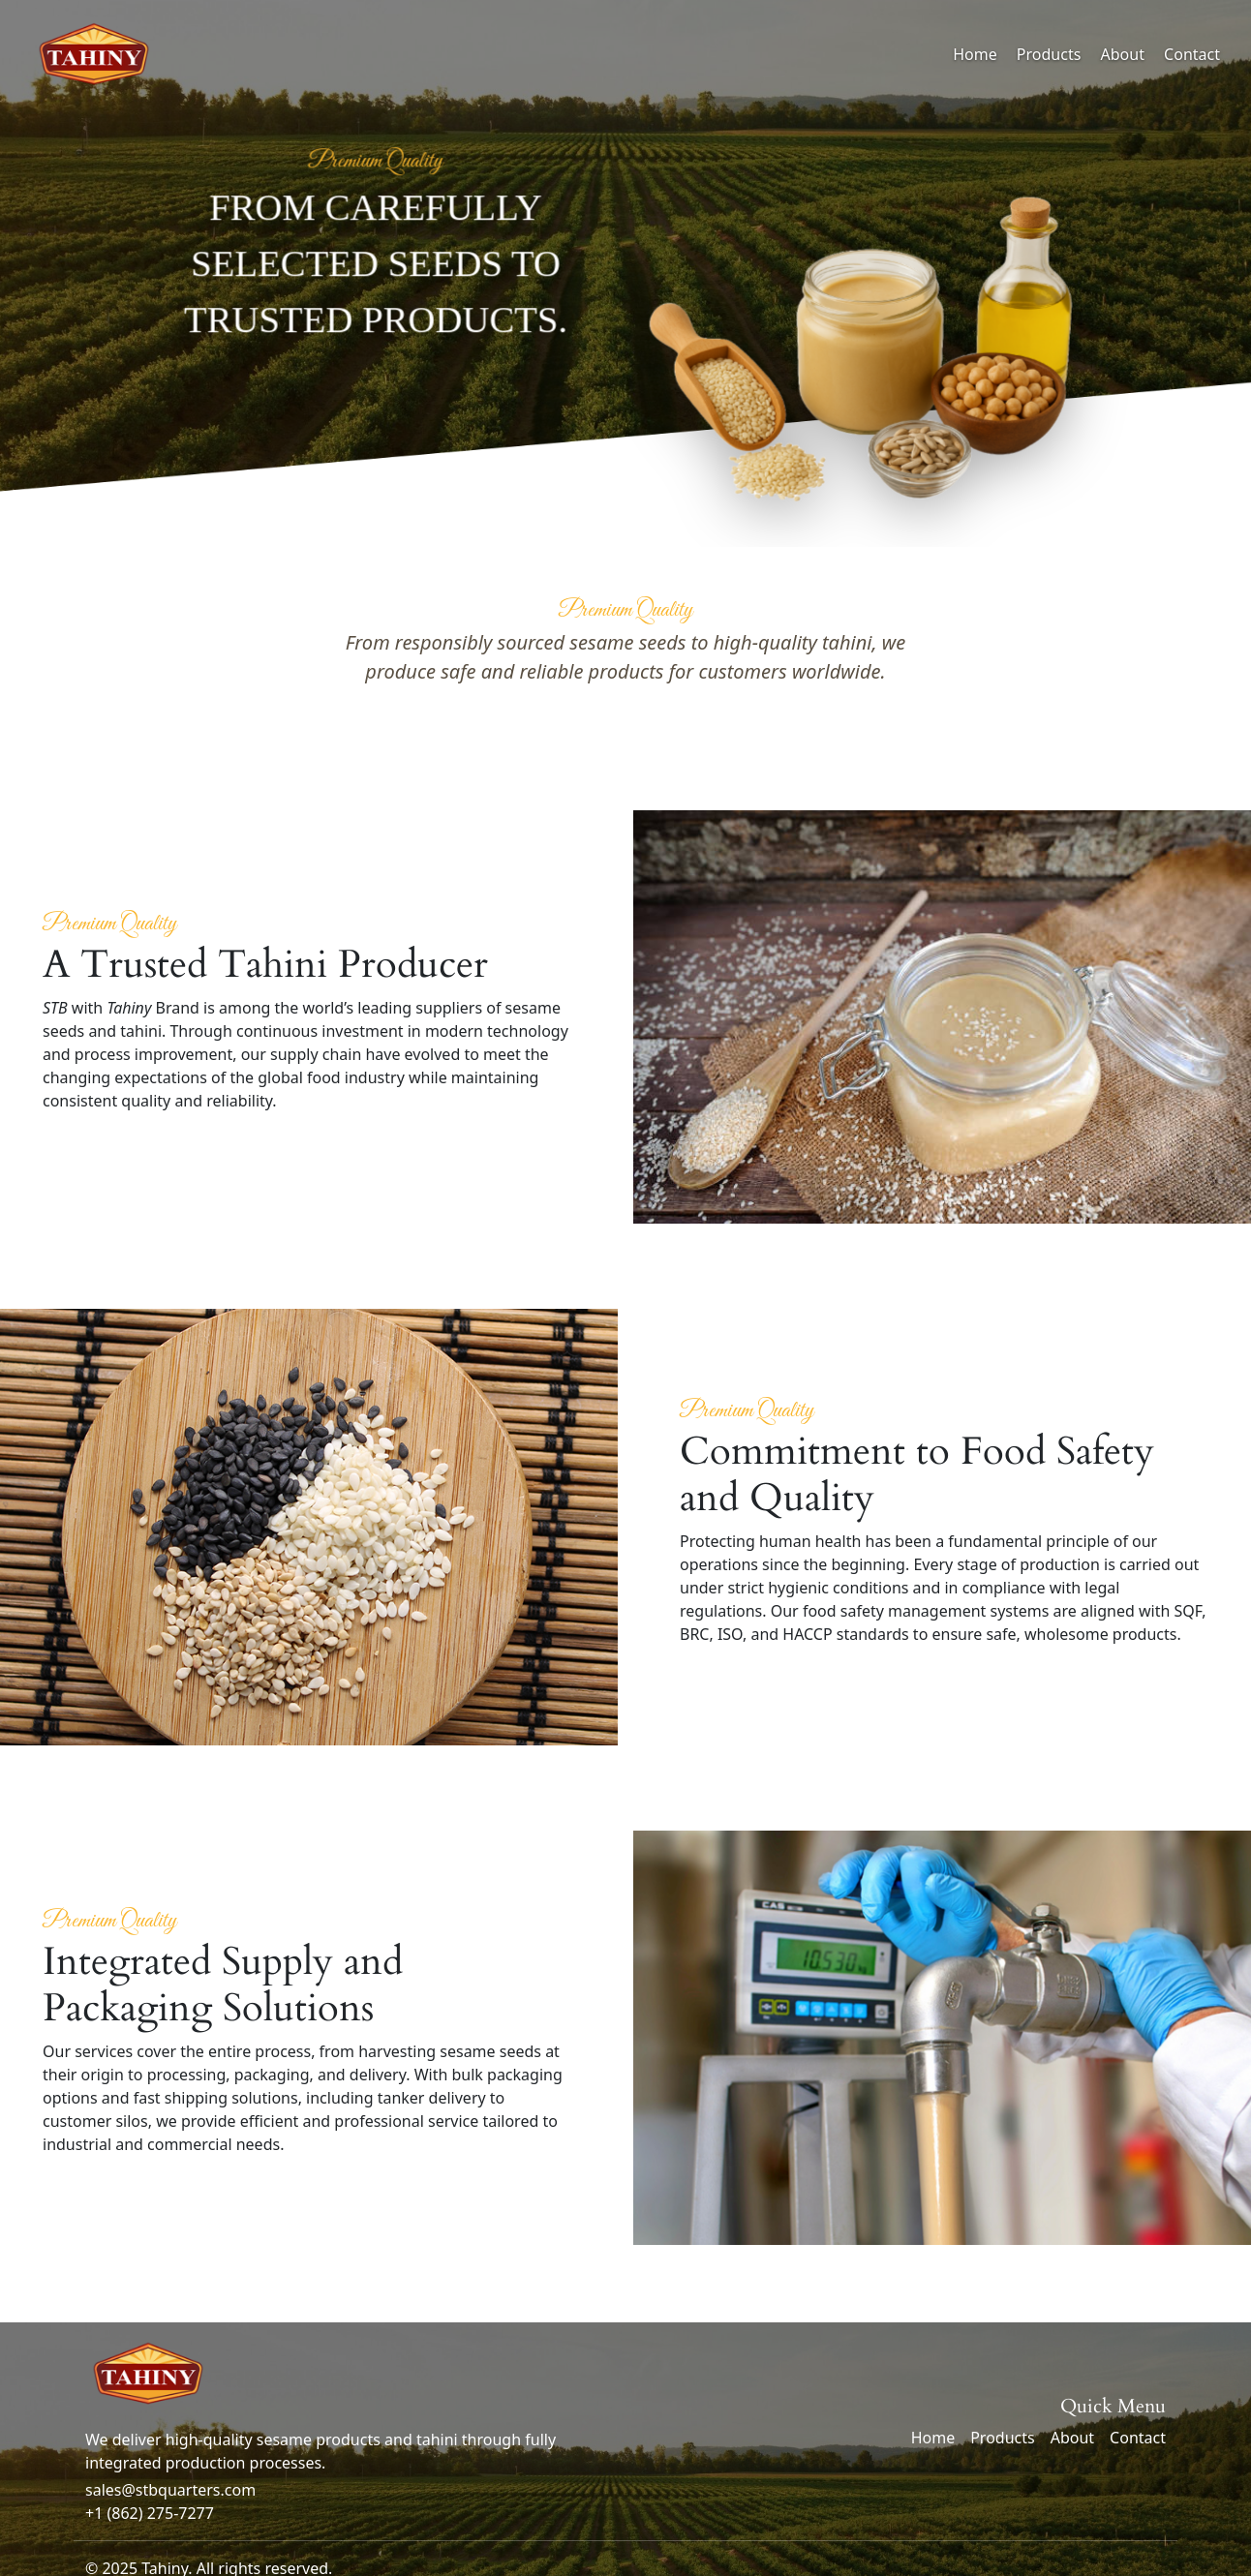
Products (1049, 54)
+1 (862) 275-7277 (149, 2513)
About (1122, 54)
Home (975, 54)
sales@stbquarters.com (170, 2489)
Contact (1192, 54)
